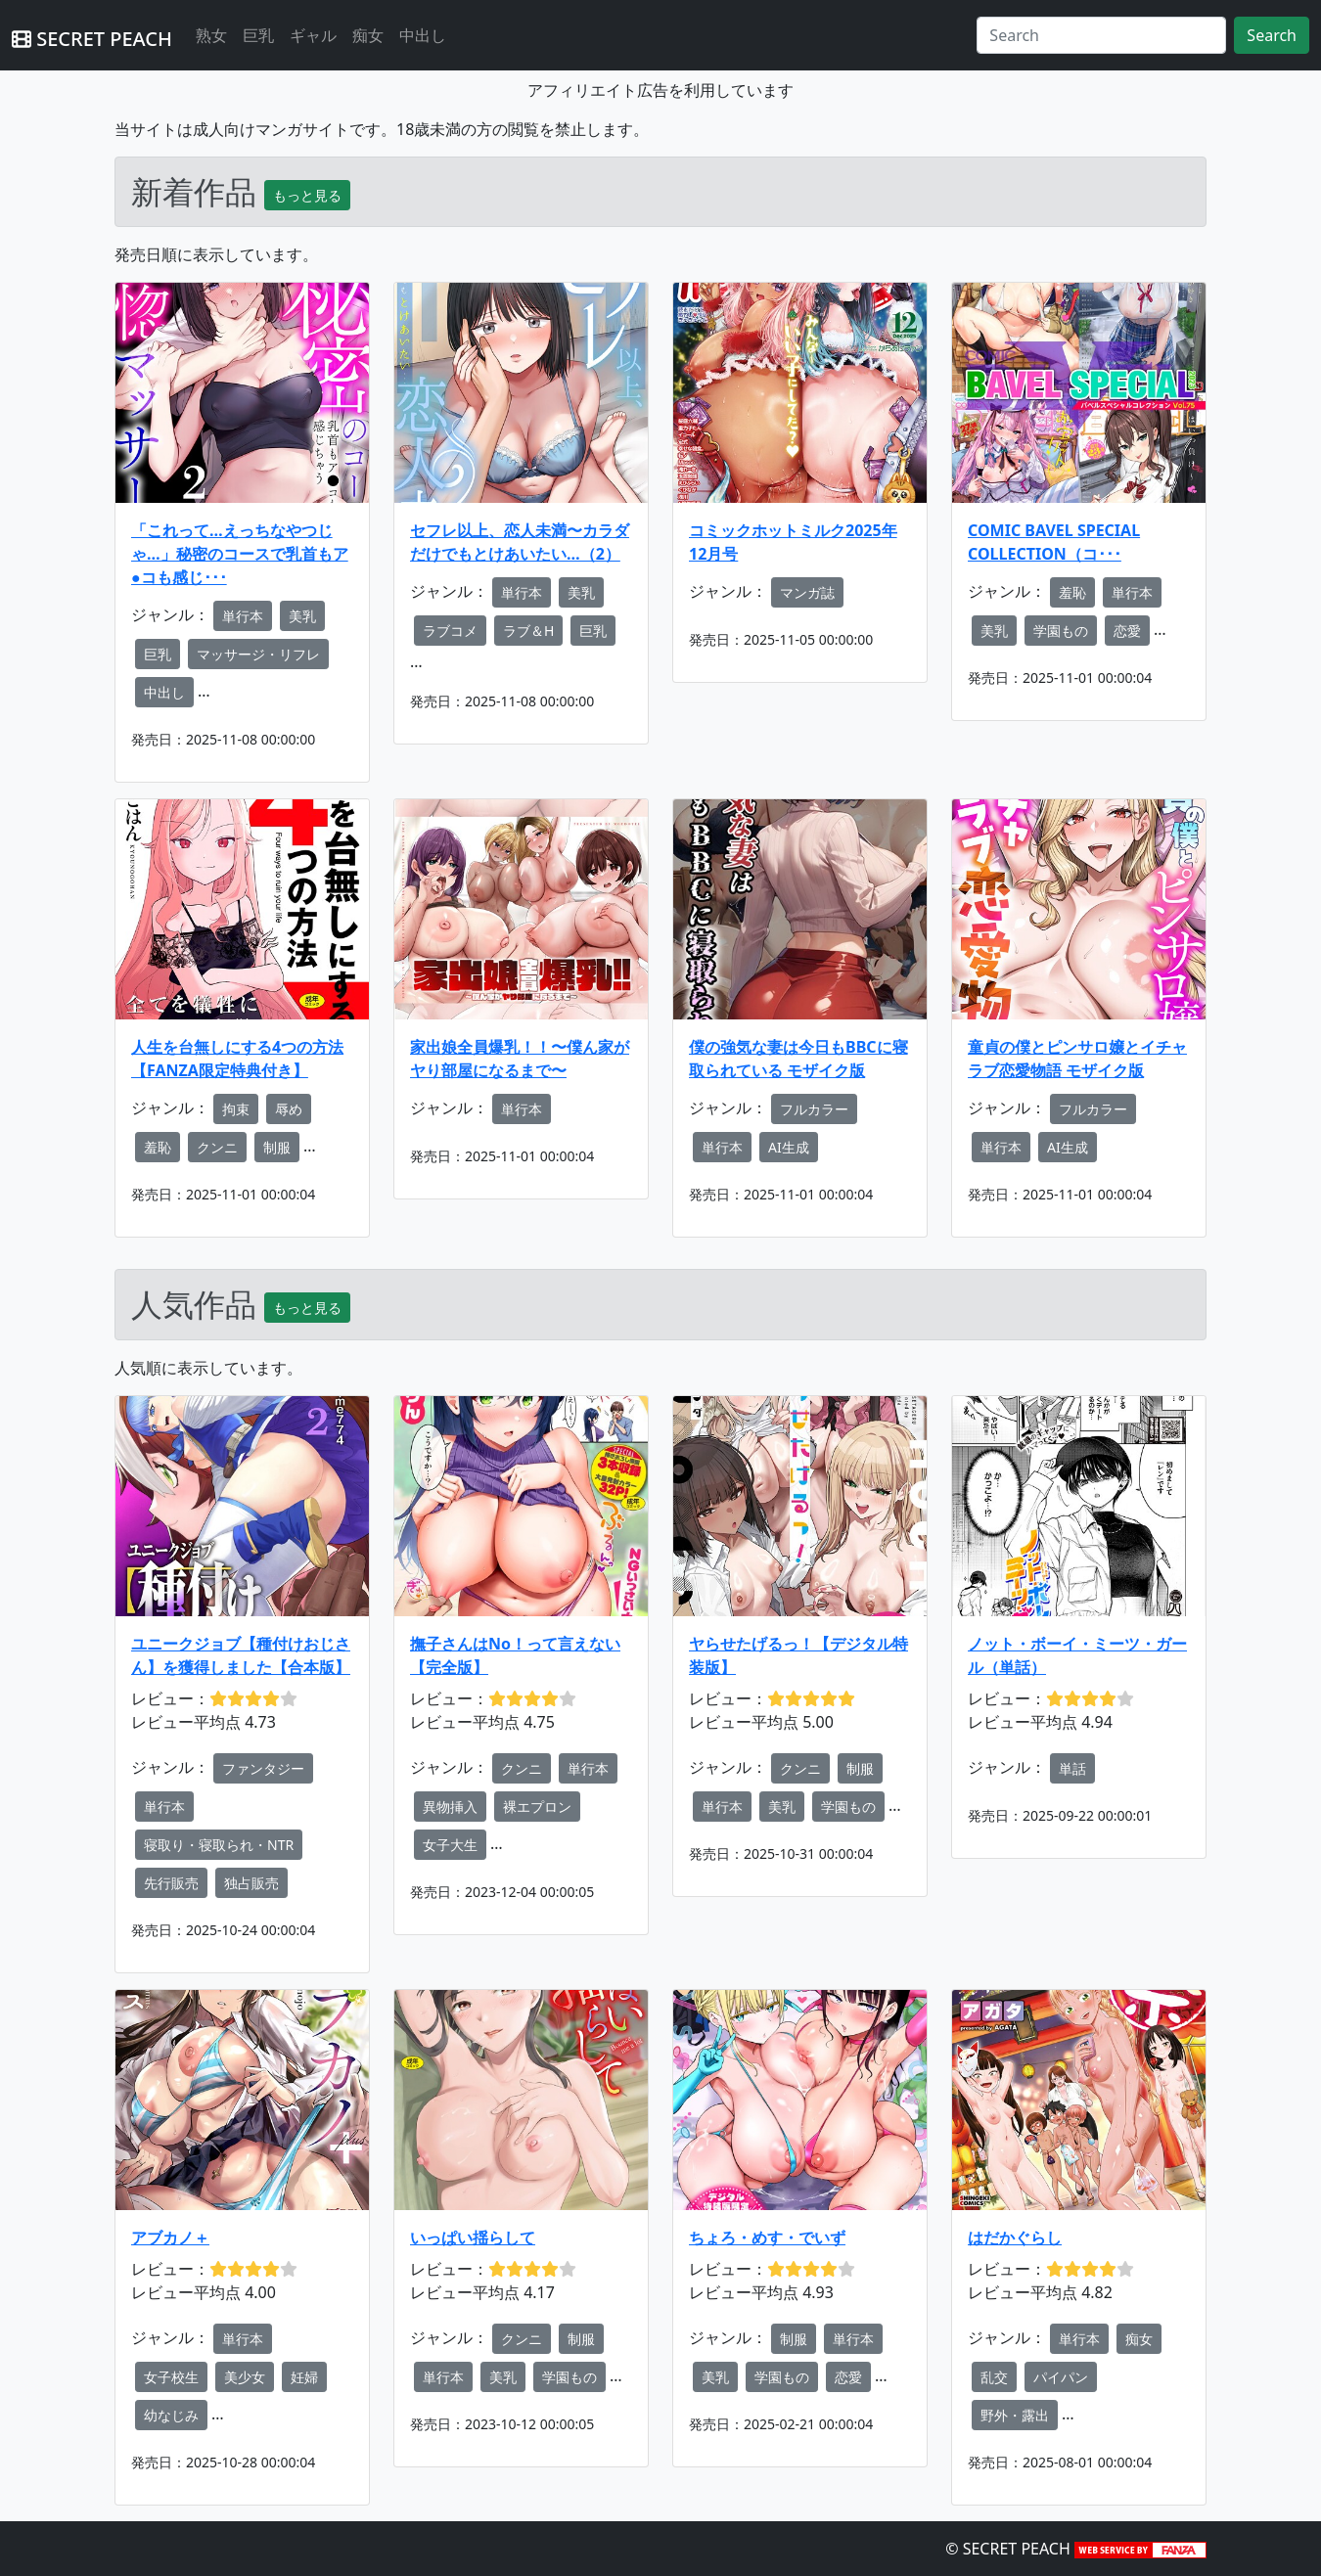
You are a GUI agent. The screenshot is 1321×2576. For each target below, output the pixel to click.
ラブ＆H (528, 630)
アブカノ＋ (170, 2237)
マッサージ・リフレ (258, 654)
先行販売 (171, 1883)
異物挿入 (450, 1806)
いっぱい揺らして (472, 2237)
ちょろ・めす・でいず (767, 2237)
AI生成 (788, 1147)
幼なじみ (171, 2415)
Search (1272, 35)
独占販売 (251, 1883)
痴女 (368, 35)
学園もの (1060, 630)
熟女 (211, 35)
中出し (422, 35)
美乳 (302, 616)
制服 (277, 1147)
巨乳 (258, 35)
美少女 (244, 2377)
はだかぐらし (1015, 2237)
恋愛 (1127, 630)
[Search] (1101, 35)
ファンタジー (263, 1768)
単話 (1072, 1768)
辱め (288, 1109)
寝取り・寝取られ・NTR (219, 1844)
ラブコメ (450, 630)
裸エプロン (537, 1806)
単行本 (242, 616)
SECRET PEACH (92, 38)
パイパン (1060, 2377)
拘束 (236, 1109)
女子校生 (171, 2377)
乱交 (994, 2377)
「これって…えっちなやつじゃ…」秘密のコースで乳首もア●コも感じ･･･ (239, 554)
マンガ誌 (807, 592)
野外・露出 (1014, 2415)
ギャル (313, 35)
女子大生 (450, 1844)
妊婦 (304, 2377)
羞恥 (1072, 592)
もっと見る (307, 195)
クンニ (217, 1147)
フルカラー (814, 1109)
